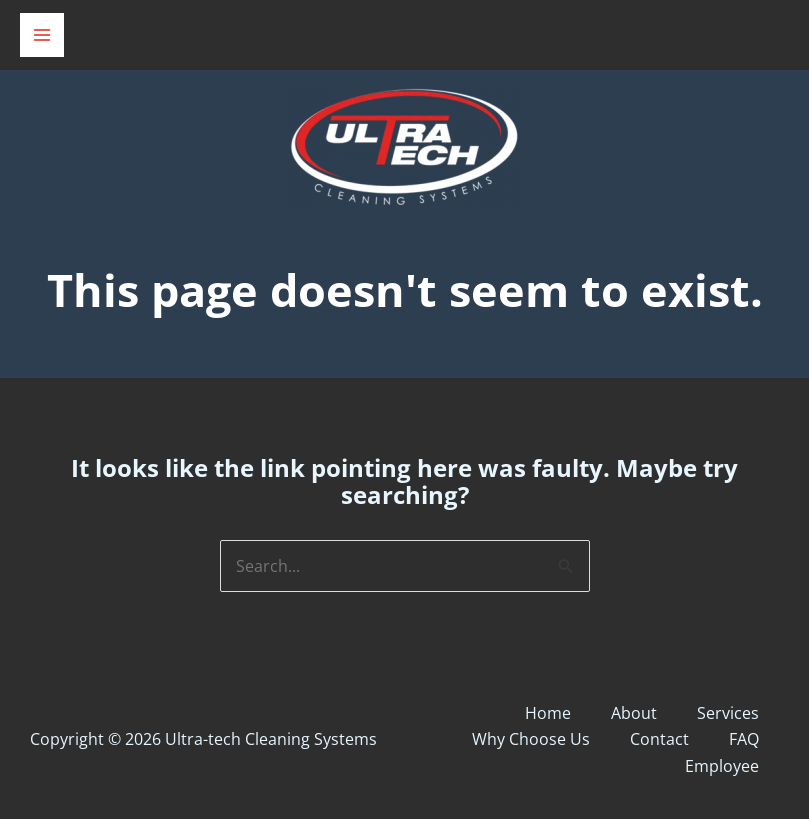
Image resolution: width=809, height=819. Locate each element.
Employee (722, 766)
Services (728, 713)
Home (548, 713)
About (634, 713)
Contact (659, 739)
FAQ (744, 739)
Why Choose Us (531, 739)
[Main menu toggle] (42, 35)
